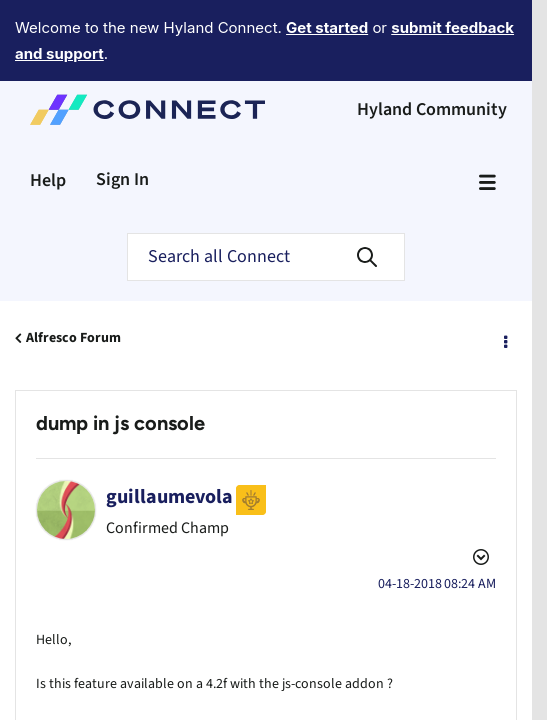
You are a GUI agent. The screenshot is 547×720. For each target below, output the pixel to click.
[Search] (266, 202)
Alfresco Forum (73, 283)
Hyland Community (432, 54)
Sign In (122, 124)
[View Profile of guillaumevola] (169, 442)
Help (48, 125)
